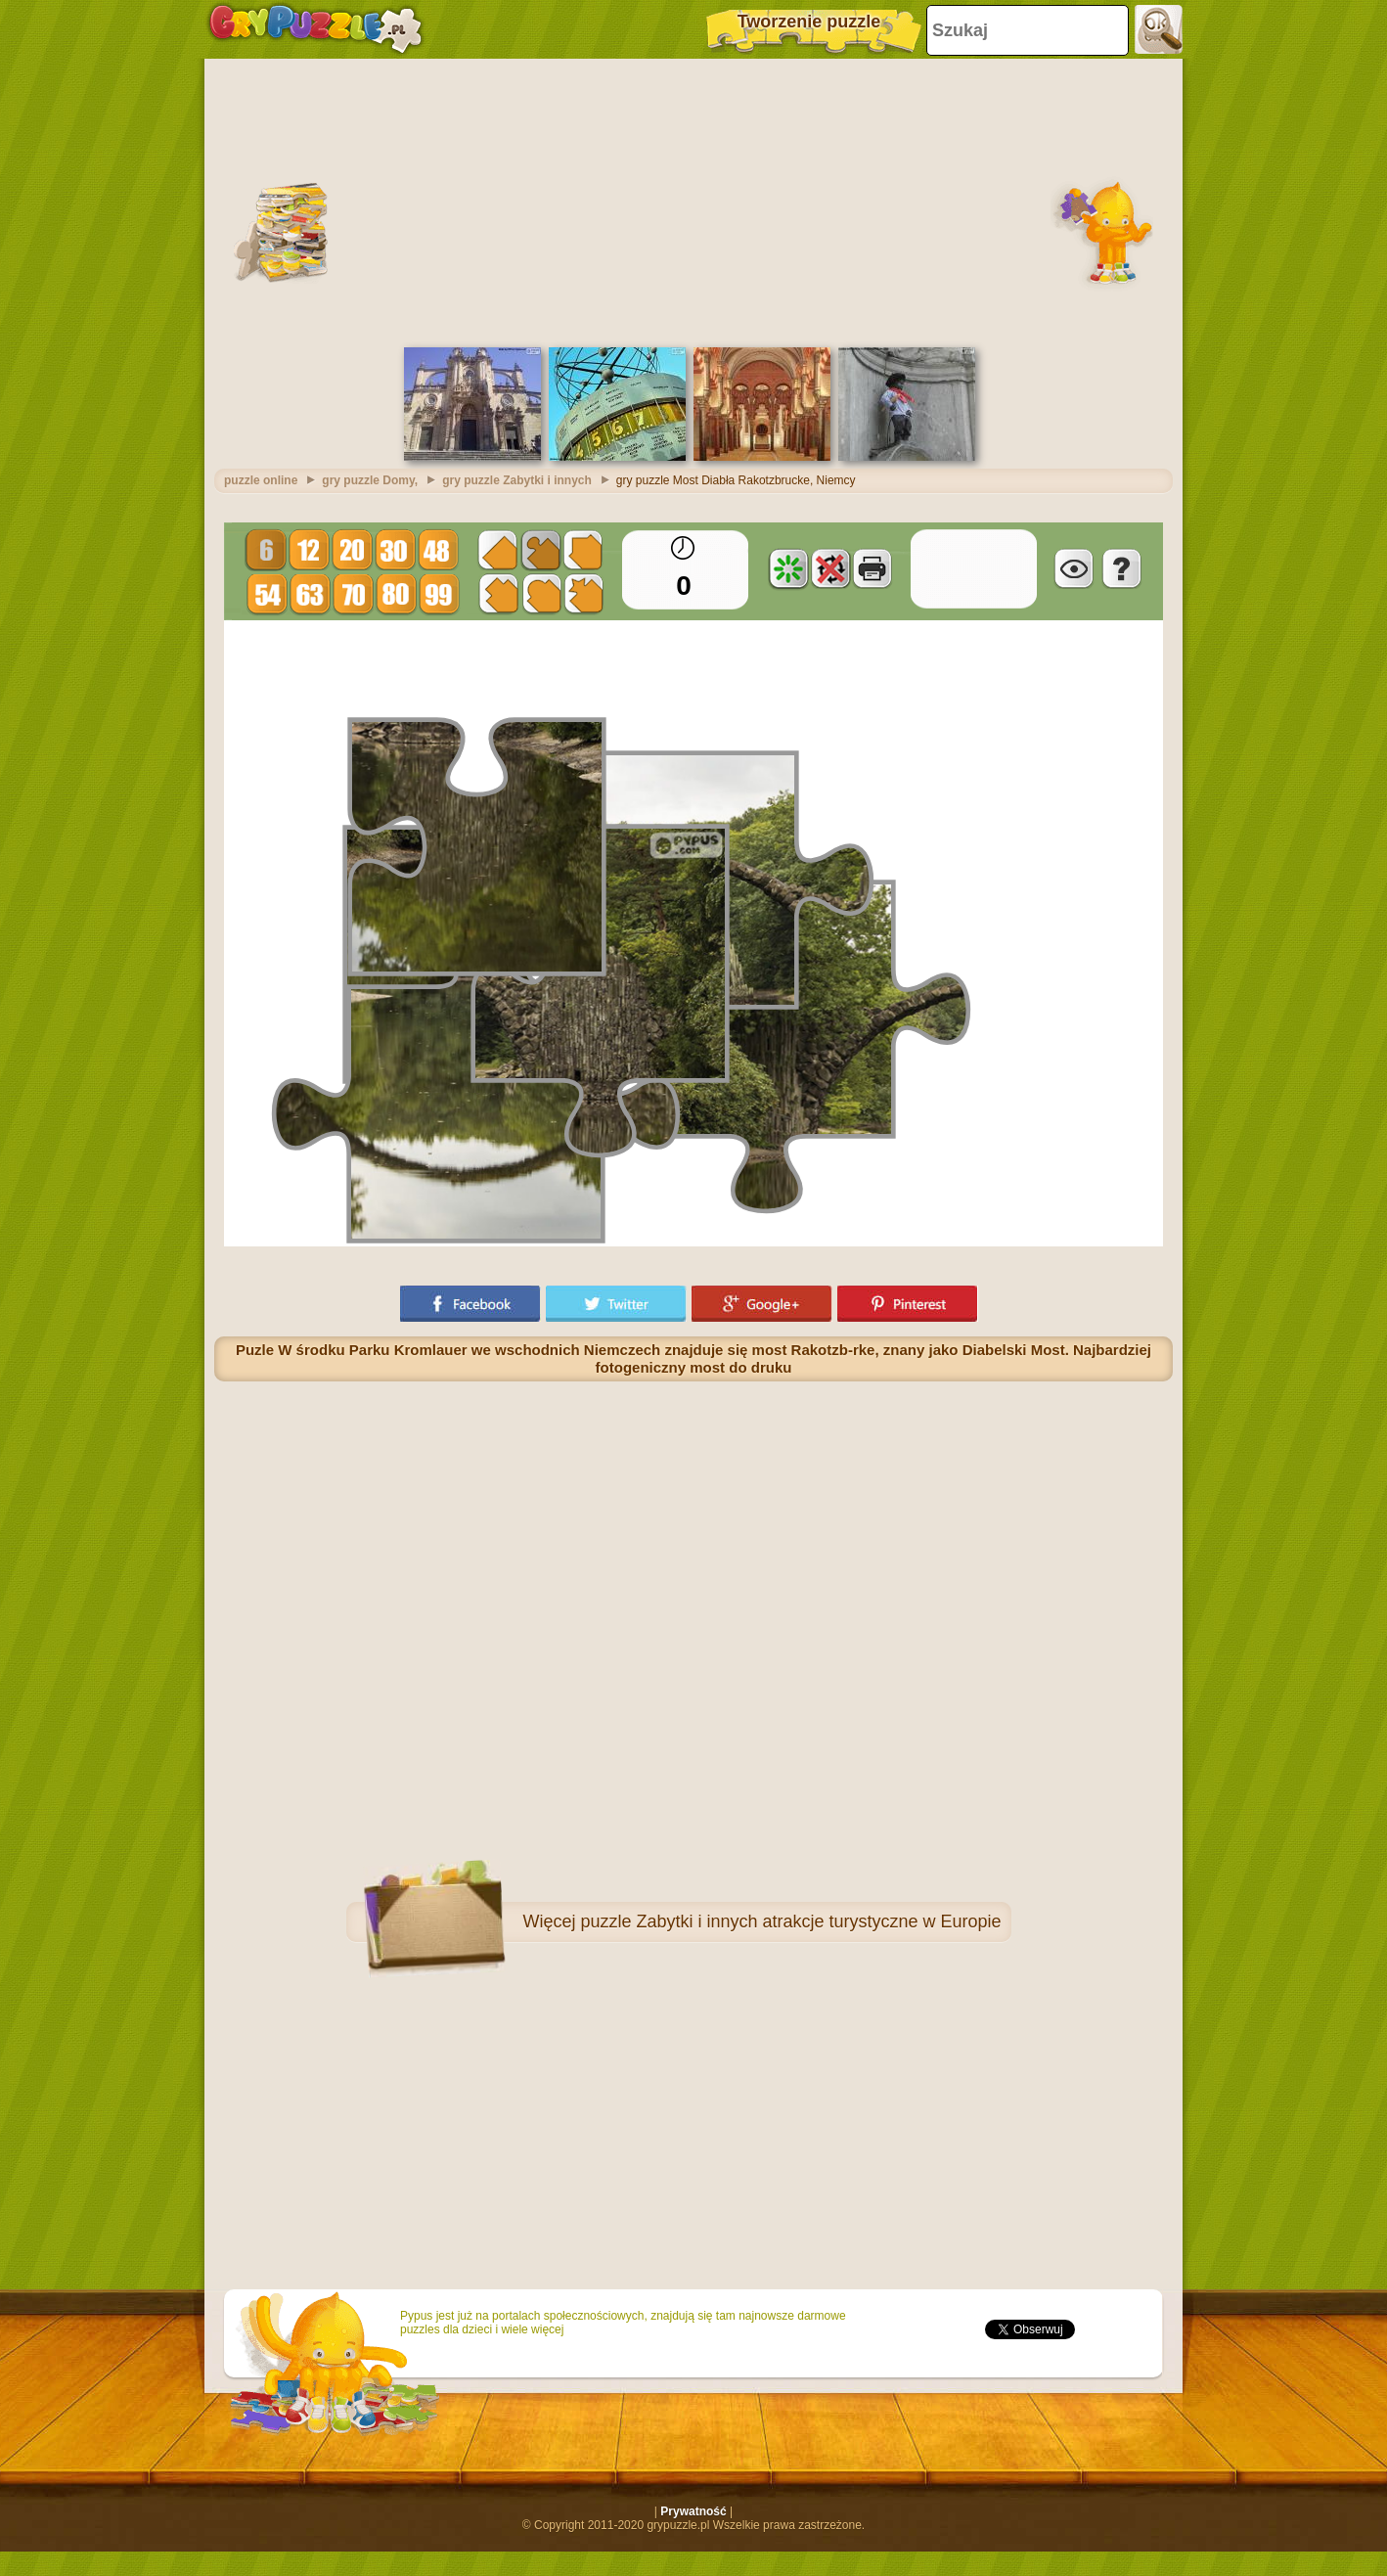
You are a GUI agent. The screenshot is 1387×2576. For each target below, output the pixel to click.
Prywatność (693, 2511)
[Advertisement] (693, 201)
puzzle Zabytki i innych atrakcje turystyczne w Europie (790, 1921)
